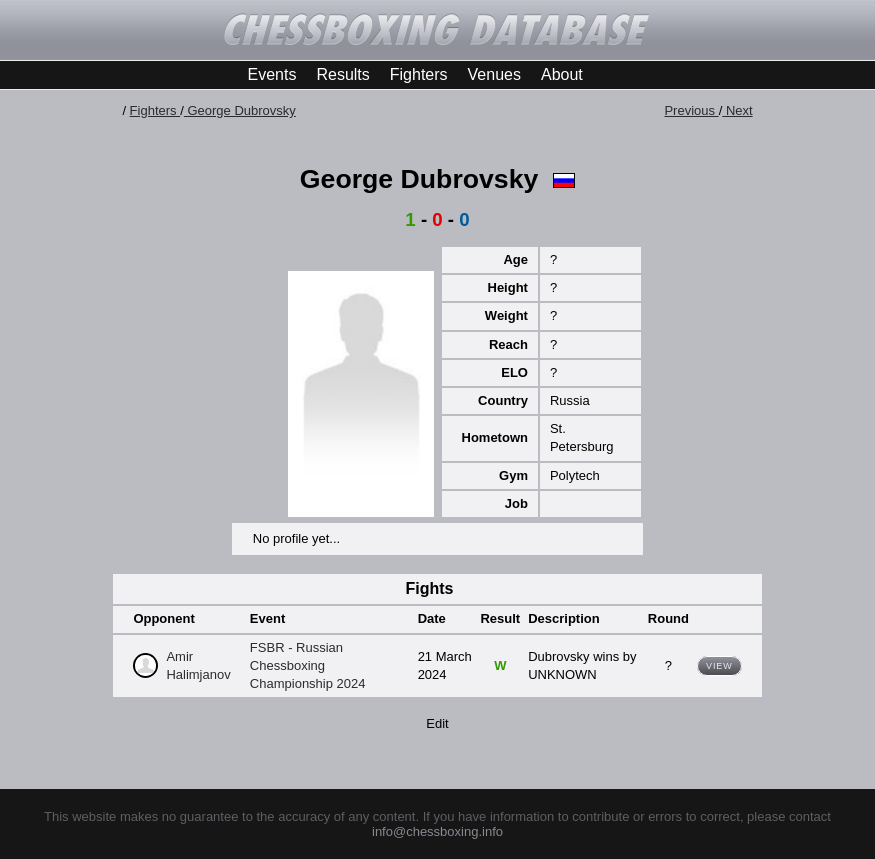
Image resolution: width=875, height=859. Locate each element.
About (562, 74)
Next (737, 110)
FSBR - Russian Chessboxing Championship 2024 (308, 665)
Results (342, 74)
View (719, 666)
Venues (494, 74)
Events (272, 74)
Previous (691, 110)
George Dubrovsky (240, 110)
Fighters (419, 74)
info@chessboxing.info (437, 831)
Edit (437, 723)
